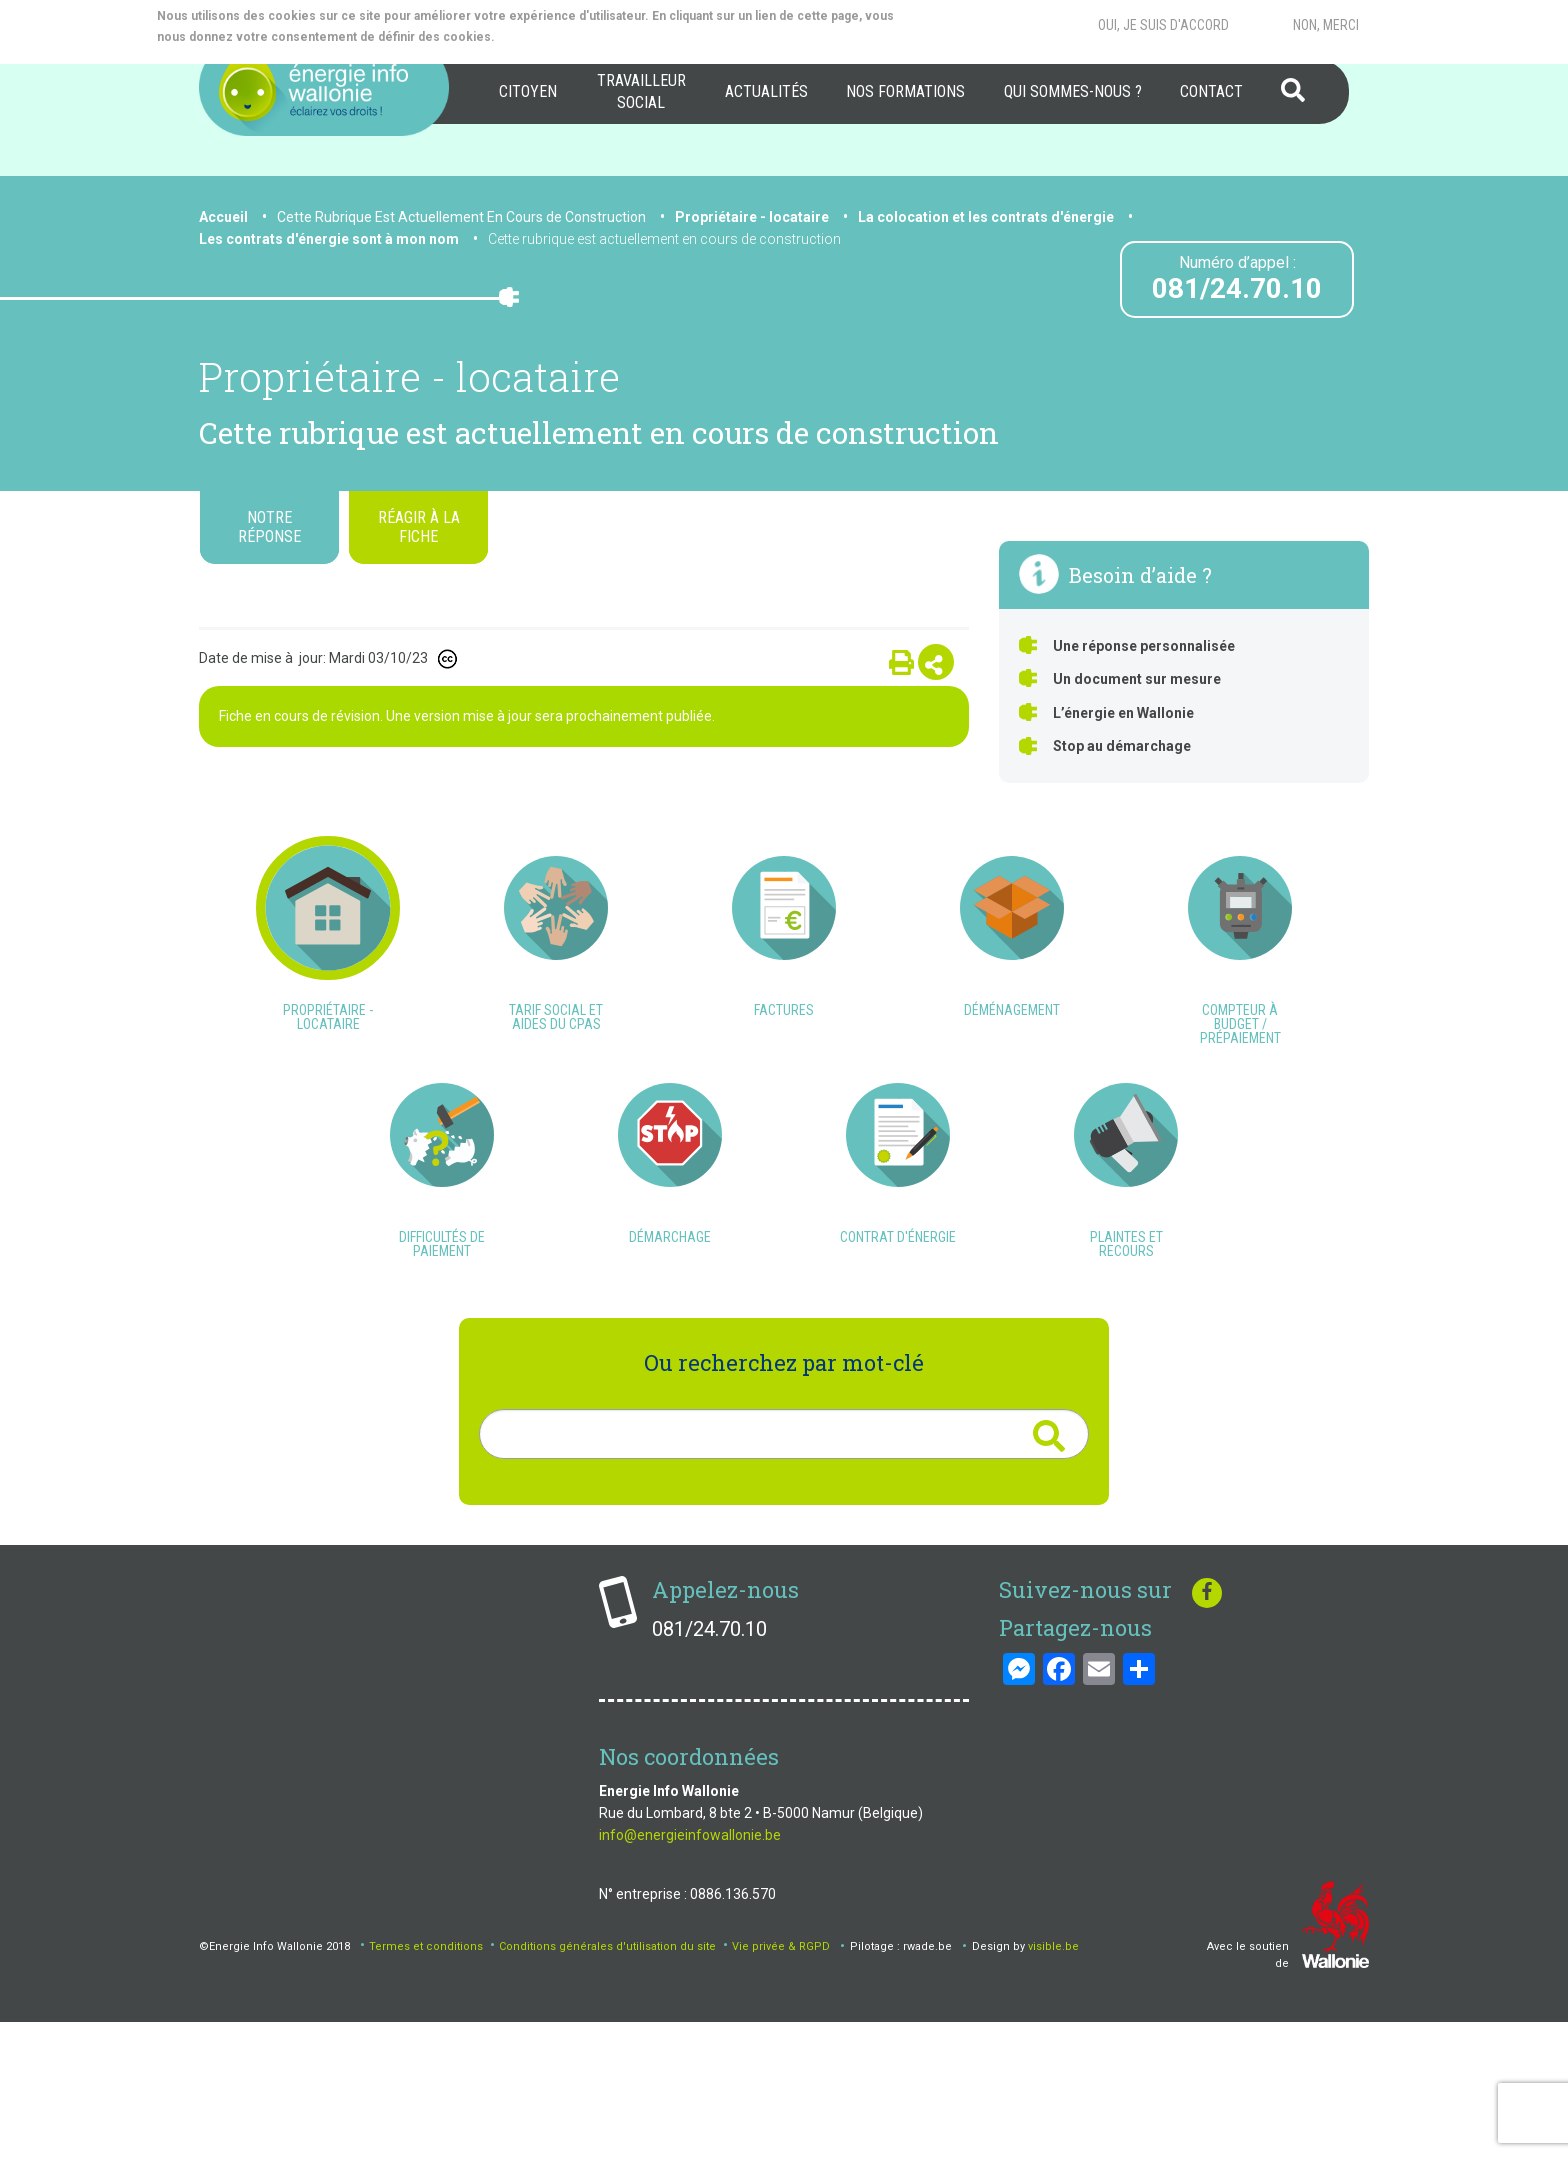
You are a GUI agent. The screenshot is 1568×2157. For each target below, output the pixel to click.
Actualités (766, 91)
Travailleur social (641, 91)
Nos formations (905, 91)
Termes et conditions (426, 2080)
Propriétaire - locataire (752, 217)
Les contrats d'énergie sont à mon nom (329, 239)
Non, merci (1326, 25)
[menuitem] (528, 92)
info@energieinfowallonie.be (690, 1969)
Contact (1211, 91)
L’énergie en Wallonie (1123, 713)
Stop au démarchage (1122, 746)
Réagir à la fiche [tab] (419, 527)
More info (577, 37)
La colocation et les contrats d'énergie (986, 217)
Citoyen (528, 91)
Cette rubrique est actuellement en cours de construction (664, 239)
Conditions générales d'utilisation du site (607, 2080)
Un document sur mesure (1137, 679)
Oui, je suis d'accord (1163, 25)
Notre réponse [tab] (269, 527)
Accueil (223, 217)
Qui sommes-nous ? (1073, 91)
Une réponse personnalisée (1144, 646)
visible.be (1053, 2080)
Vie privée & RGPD (781, 2080)
